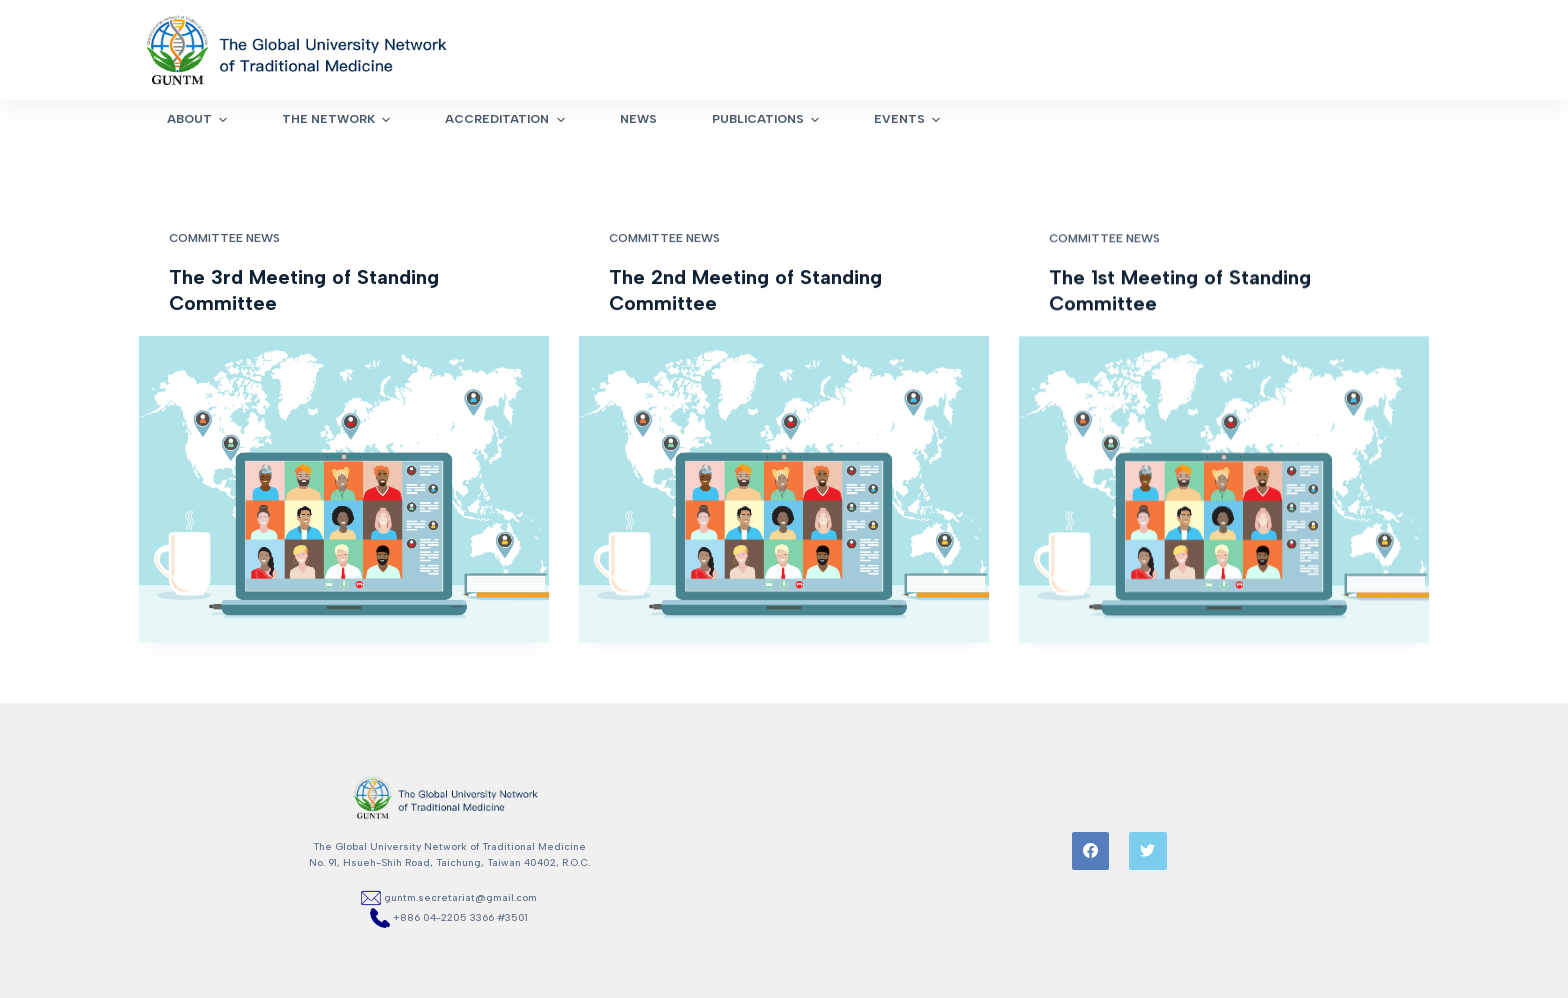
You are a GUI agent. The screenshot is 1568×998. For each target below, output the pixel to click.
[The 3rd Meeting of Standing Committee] (344, 490)
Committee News (224, 238)
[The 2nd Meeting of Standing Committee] (784, 489)
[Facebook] (1091, 851)
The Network (338, 120)
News (638, 119)
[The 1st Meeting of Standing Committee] (1224, 491)
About (199, 120)
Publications (768, 120)
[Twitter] (1148, 851)
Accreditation (507, 120)
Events (909, 120)
